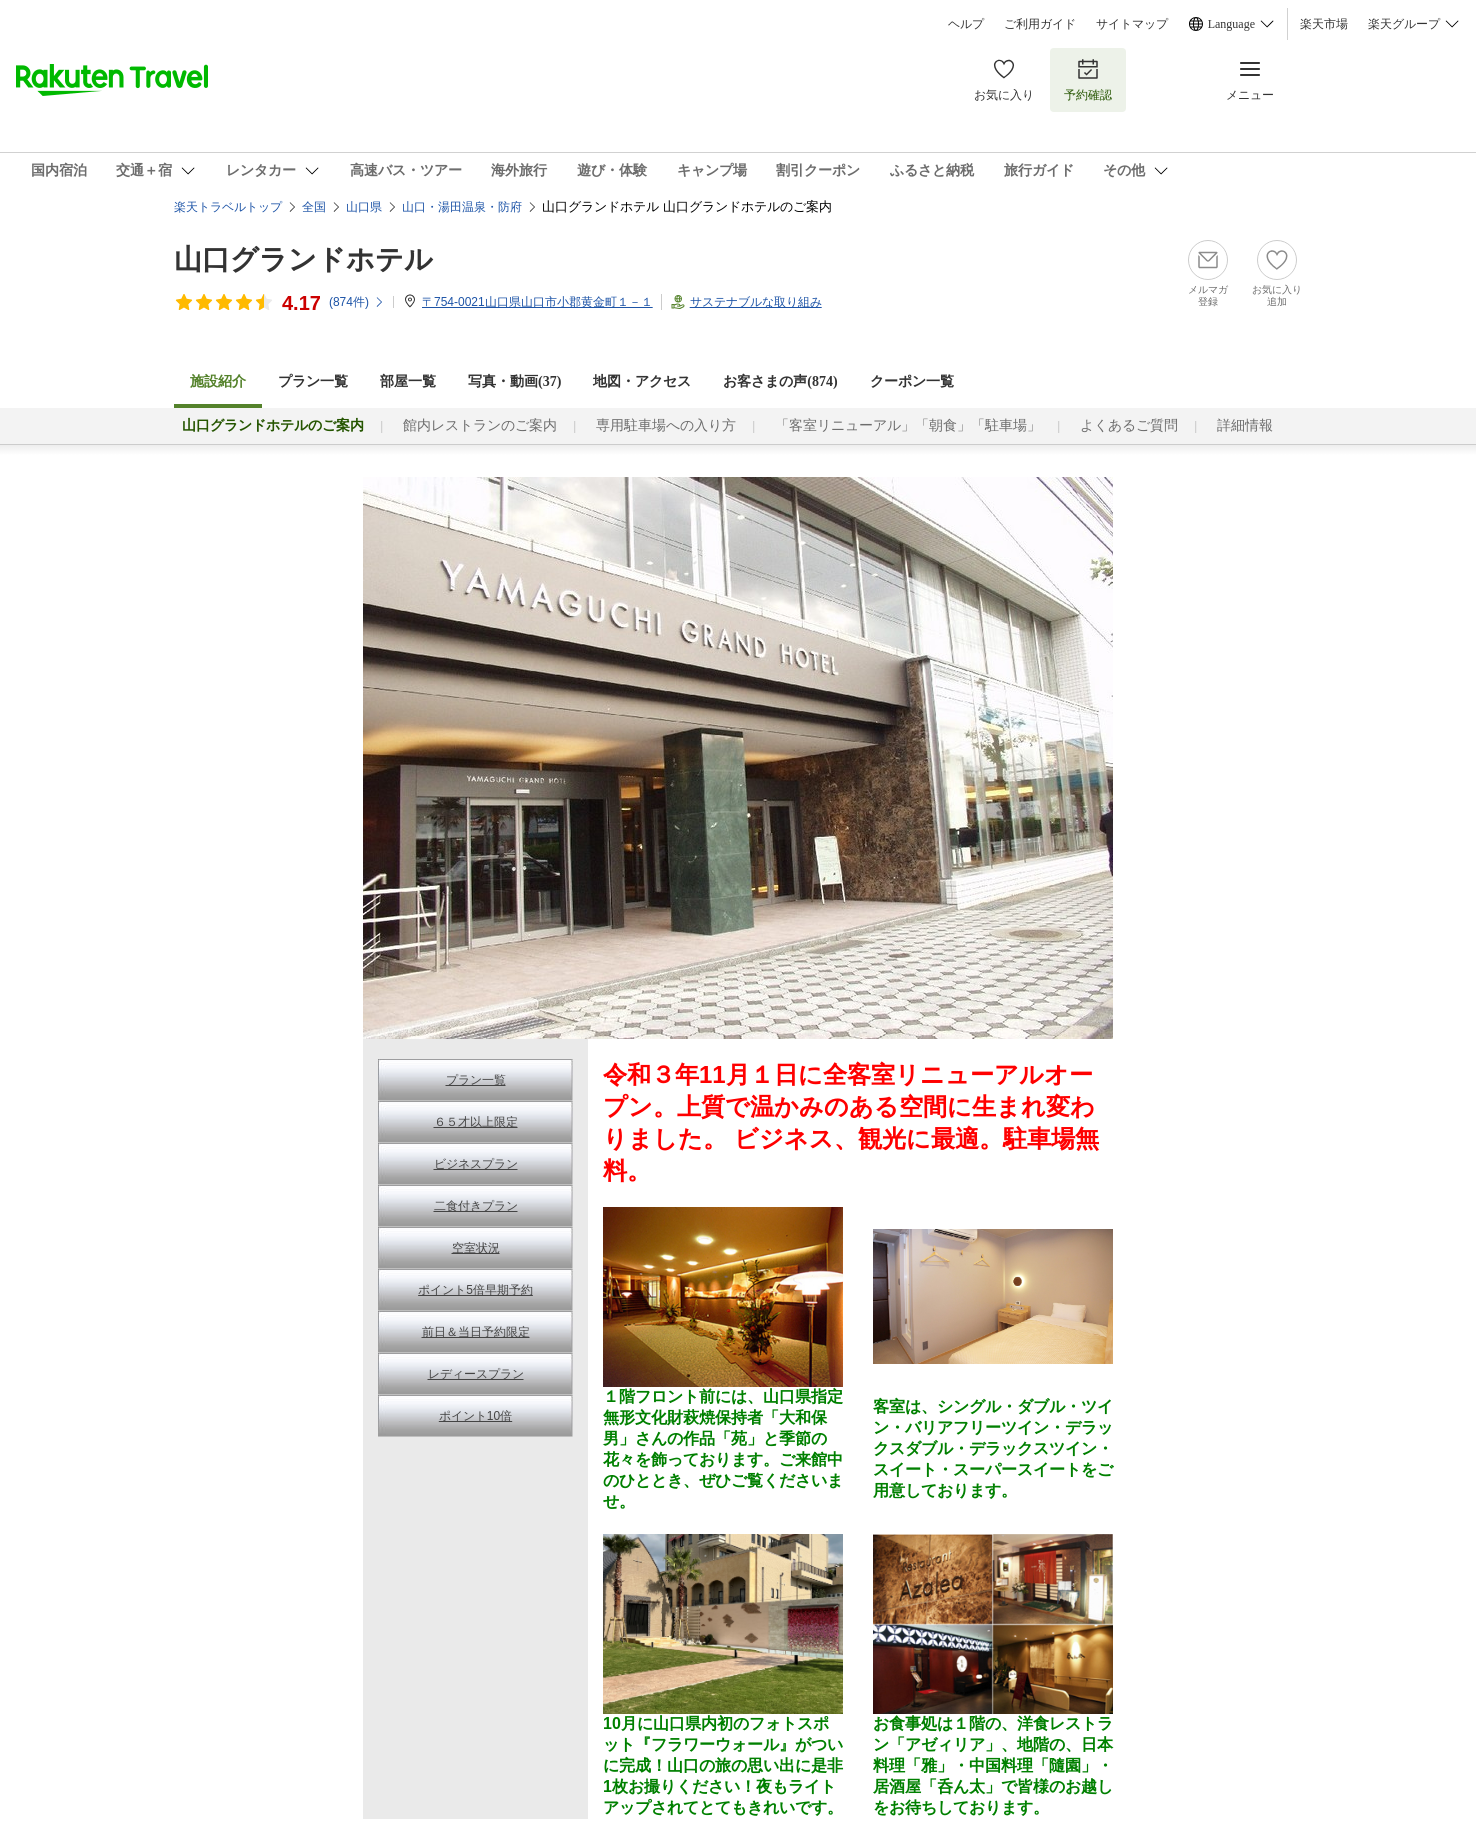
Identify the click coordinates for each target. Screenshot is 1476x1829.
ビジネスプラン (476, 1164)
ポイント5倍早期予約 (475, 1290)
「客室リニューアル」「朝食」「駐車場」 (908, 425)
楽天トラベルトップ (228, 207)
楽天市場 (1324, 24)
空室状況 (476, 1248)
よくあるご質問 (1129, 425)
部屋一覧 (408, 381)
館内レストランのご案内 (480, 425)
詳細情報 (1245, 425)
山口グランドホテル (303, 259)
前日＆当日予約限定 (476, 1332)
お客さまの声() (780, 381)
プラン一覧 (313, 381)
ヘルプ (966, 24)
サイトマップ (1132, 24)
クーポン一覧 (912, 381)
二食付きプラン (476, 1206)
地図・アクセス (642, 381)
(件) (357, 302)
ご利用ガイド (1040, 24)
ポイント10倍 (475, 1416)
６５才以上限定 (476, 1122)
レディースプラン (476, 1374)
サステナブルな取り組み (756, 302)
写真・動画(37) (514, 381)
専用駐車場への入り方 (666, 425)
